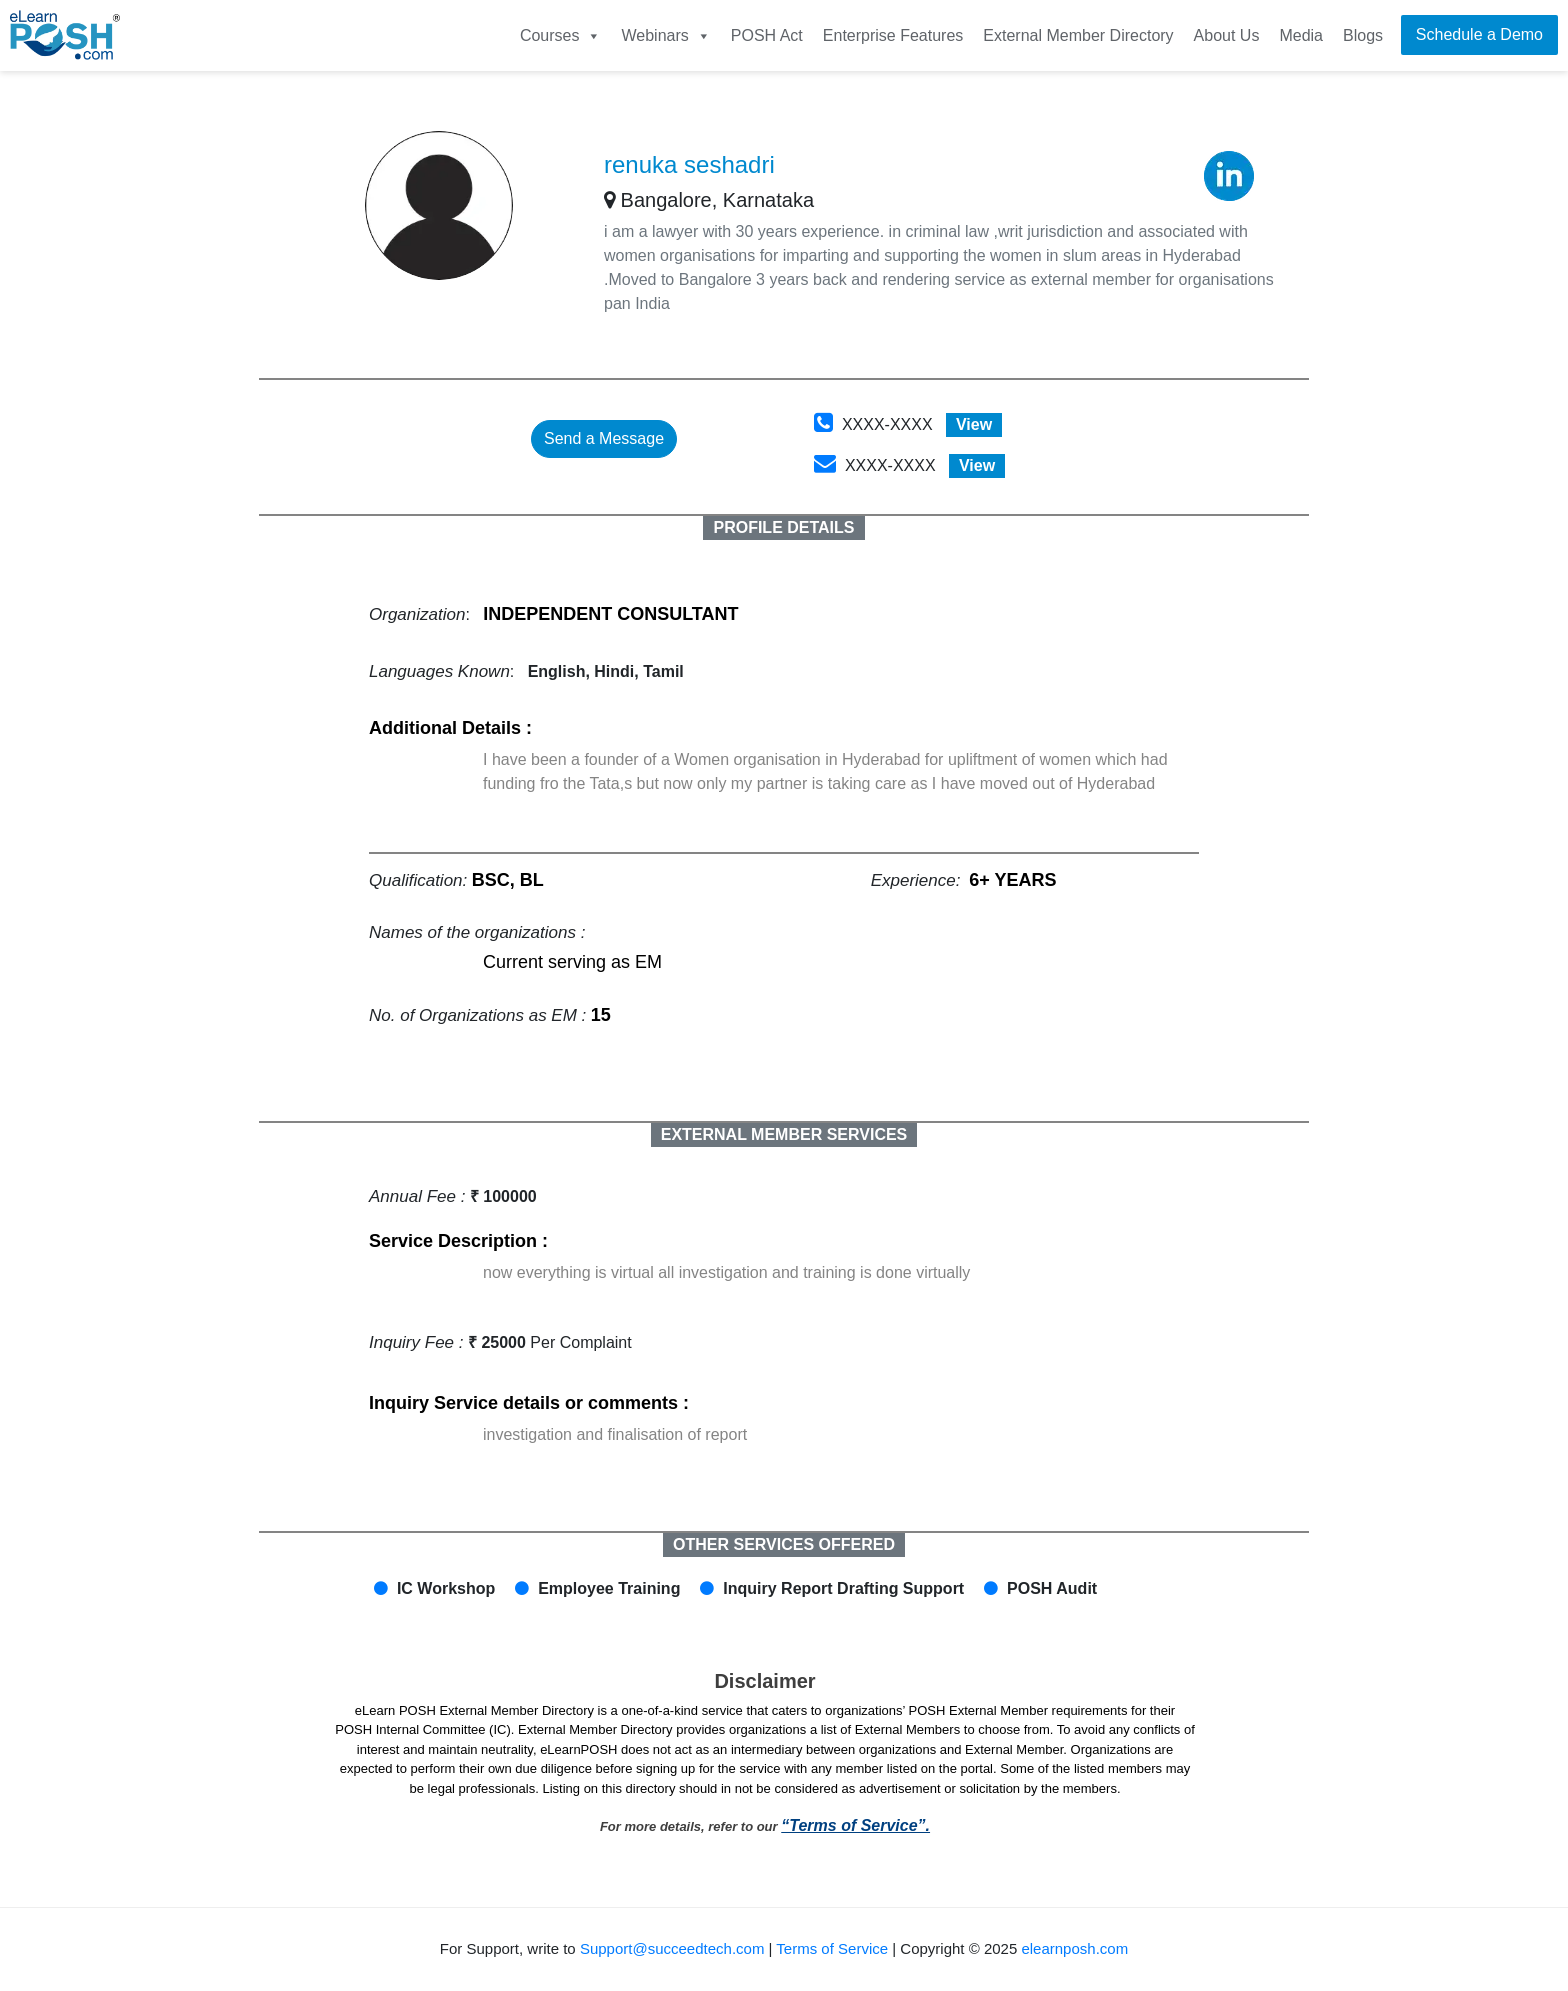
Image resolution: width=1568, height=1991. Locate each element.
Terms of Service (832, 1948)
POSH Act (767, 35)
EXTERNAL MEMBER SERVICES (784, 1134)
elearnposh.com (1074, 1948)
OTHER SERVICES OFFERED (784, 1544)
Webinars (665, 35)
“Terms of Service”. (855, 1825)
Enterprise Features (893, 35)
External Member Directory (1078, 35)
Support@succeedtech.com (672, 1948)
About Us (1227, 35)
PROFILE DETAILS (783, 527)
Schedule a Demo (1479, 34)
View (974, 424)
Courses (561, 35)
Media (1301, 35)
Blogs (1363, 35)
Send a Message (604, 438)
